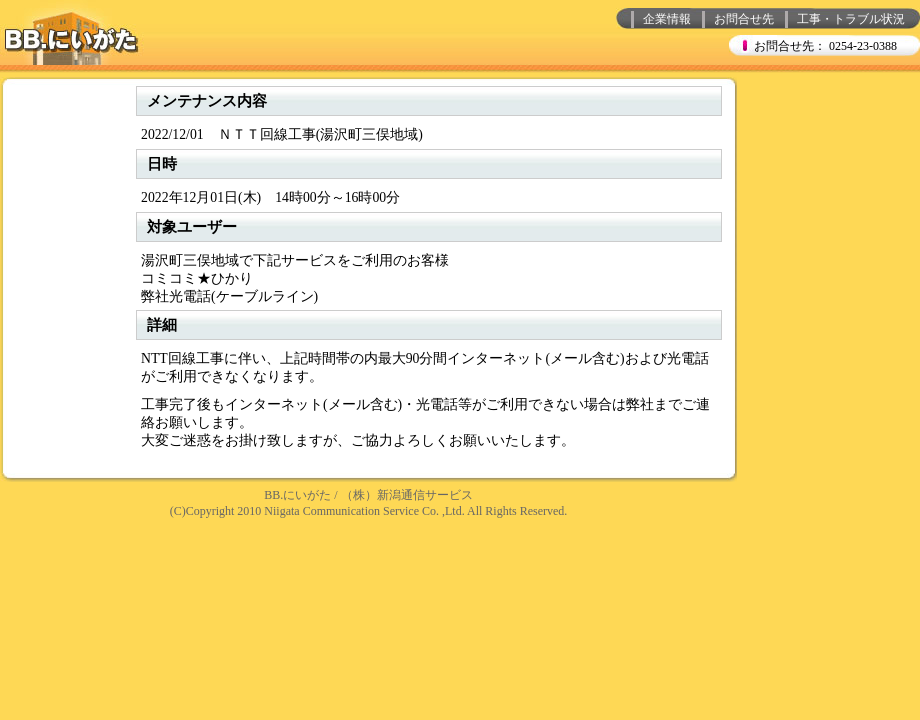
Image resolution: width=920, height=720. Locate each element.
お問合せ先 (744, 19)
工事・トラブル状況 (851, 19)
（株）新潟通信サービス (407, 495)
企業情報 (667, 19)
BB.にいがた (297, 495)
